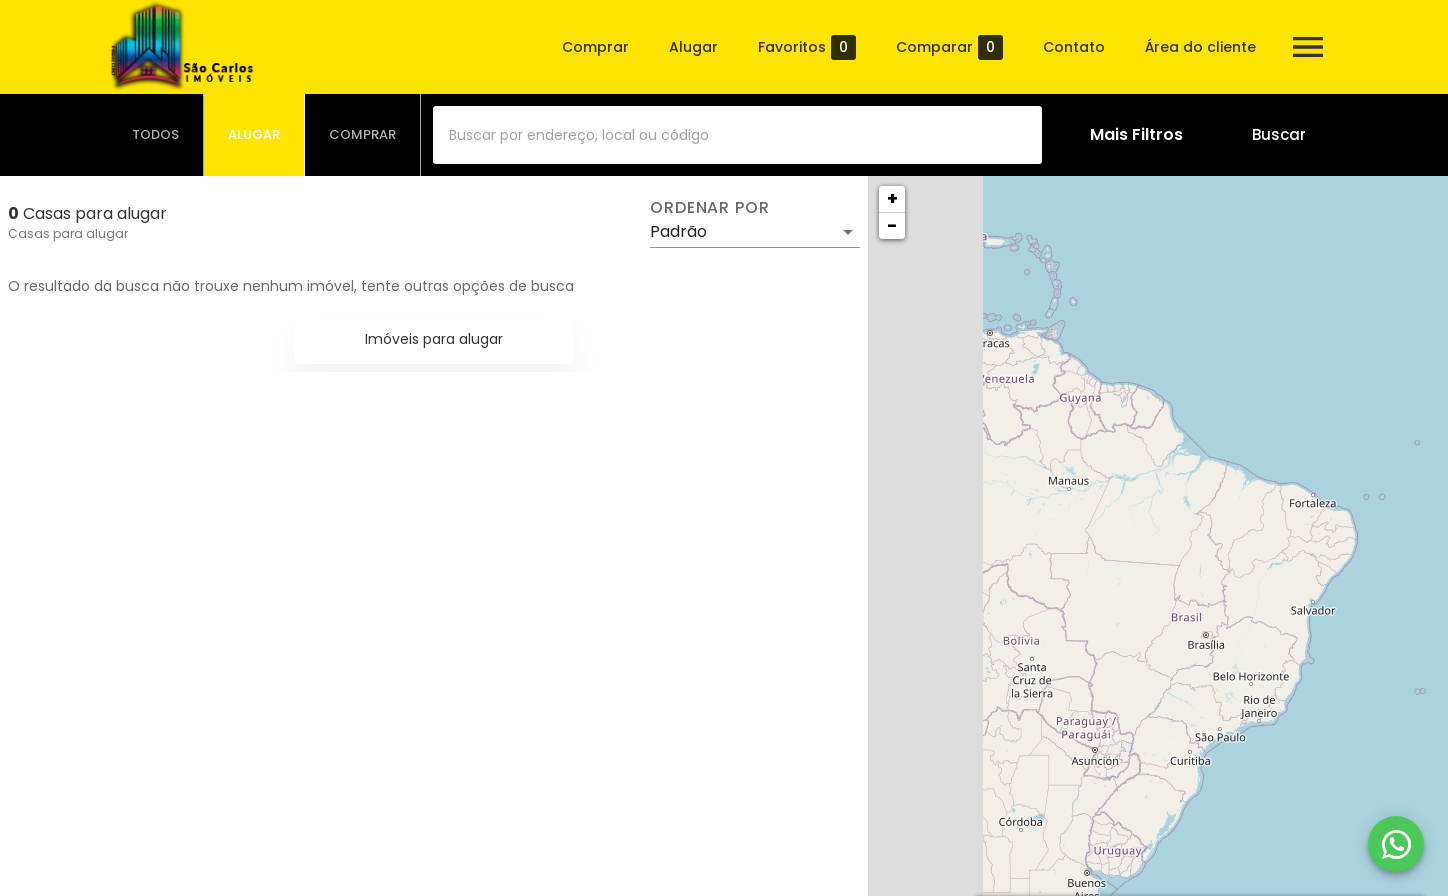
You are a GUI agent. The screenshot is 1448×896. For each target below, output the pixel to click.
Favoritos (807, 47)
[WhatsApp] (1396, 844)
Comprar (595, 47)
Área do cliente (1200, 47)
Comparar (949, 47)
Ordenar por (710, 208)
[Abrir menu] (1308, 47)
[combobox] (737, 135)
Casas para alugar (68, 233)
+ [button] (892, 198)
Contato (1074, 47)
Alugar (693, 47)
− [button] (892, 225)
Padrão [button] (678, 231)
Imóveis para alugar (434, 339)
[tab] (156, 135)
